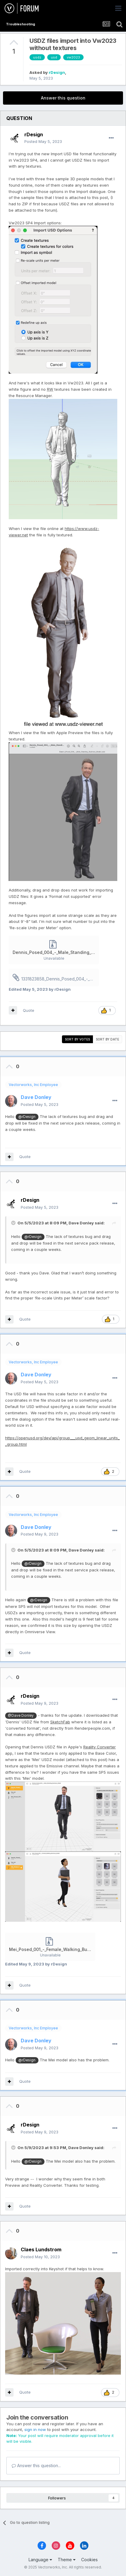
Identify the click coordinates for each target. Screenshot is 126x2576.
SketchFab (60, 1721)
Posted (43, 141)
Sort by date (107, 1039)
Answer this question (63, 97)
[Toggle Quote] (14, 1222)
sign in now (35, 2429)
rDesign (57, 72)
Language (40, 2559)
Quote (28, 1010)
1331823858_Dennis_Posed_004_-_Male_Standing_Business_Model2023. (60, 978)
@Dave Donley (21, 1715)
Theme (66, 2559)
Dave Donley (81, 1222)
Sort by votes (77, 1039)
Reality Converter (99, 1746)
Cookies (89, 2559)
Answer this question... (36, 2465)
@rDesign (26, 1117)
